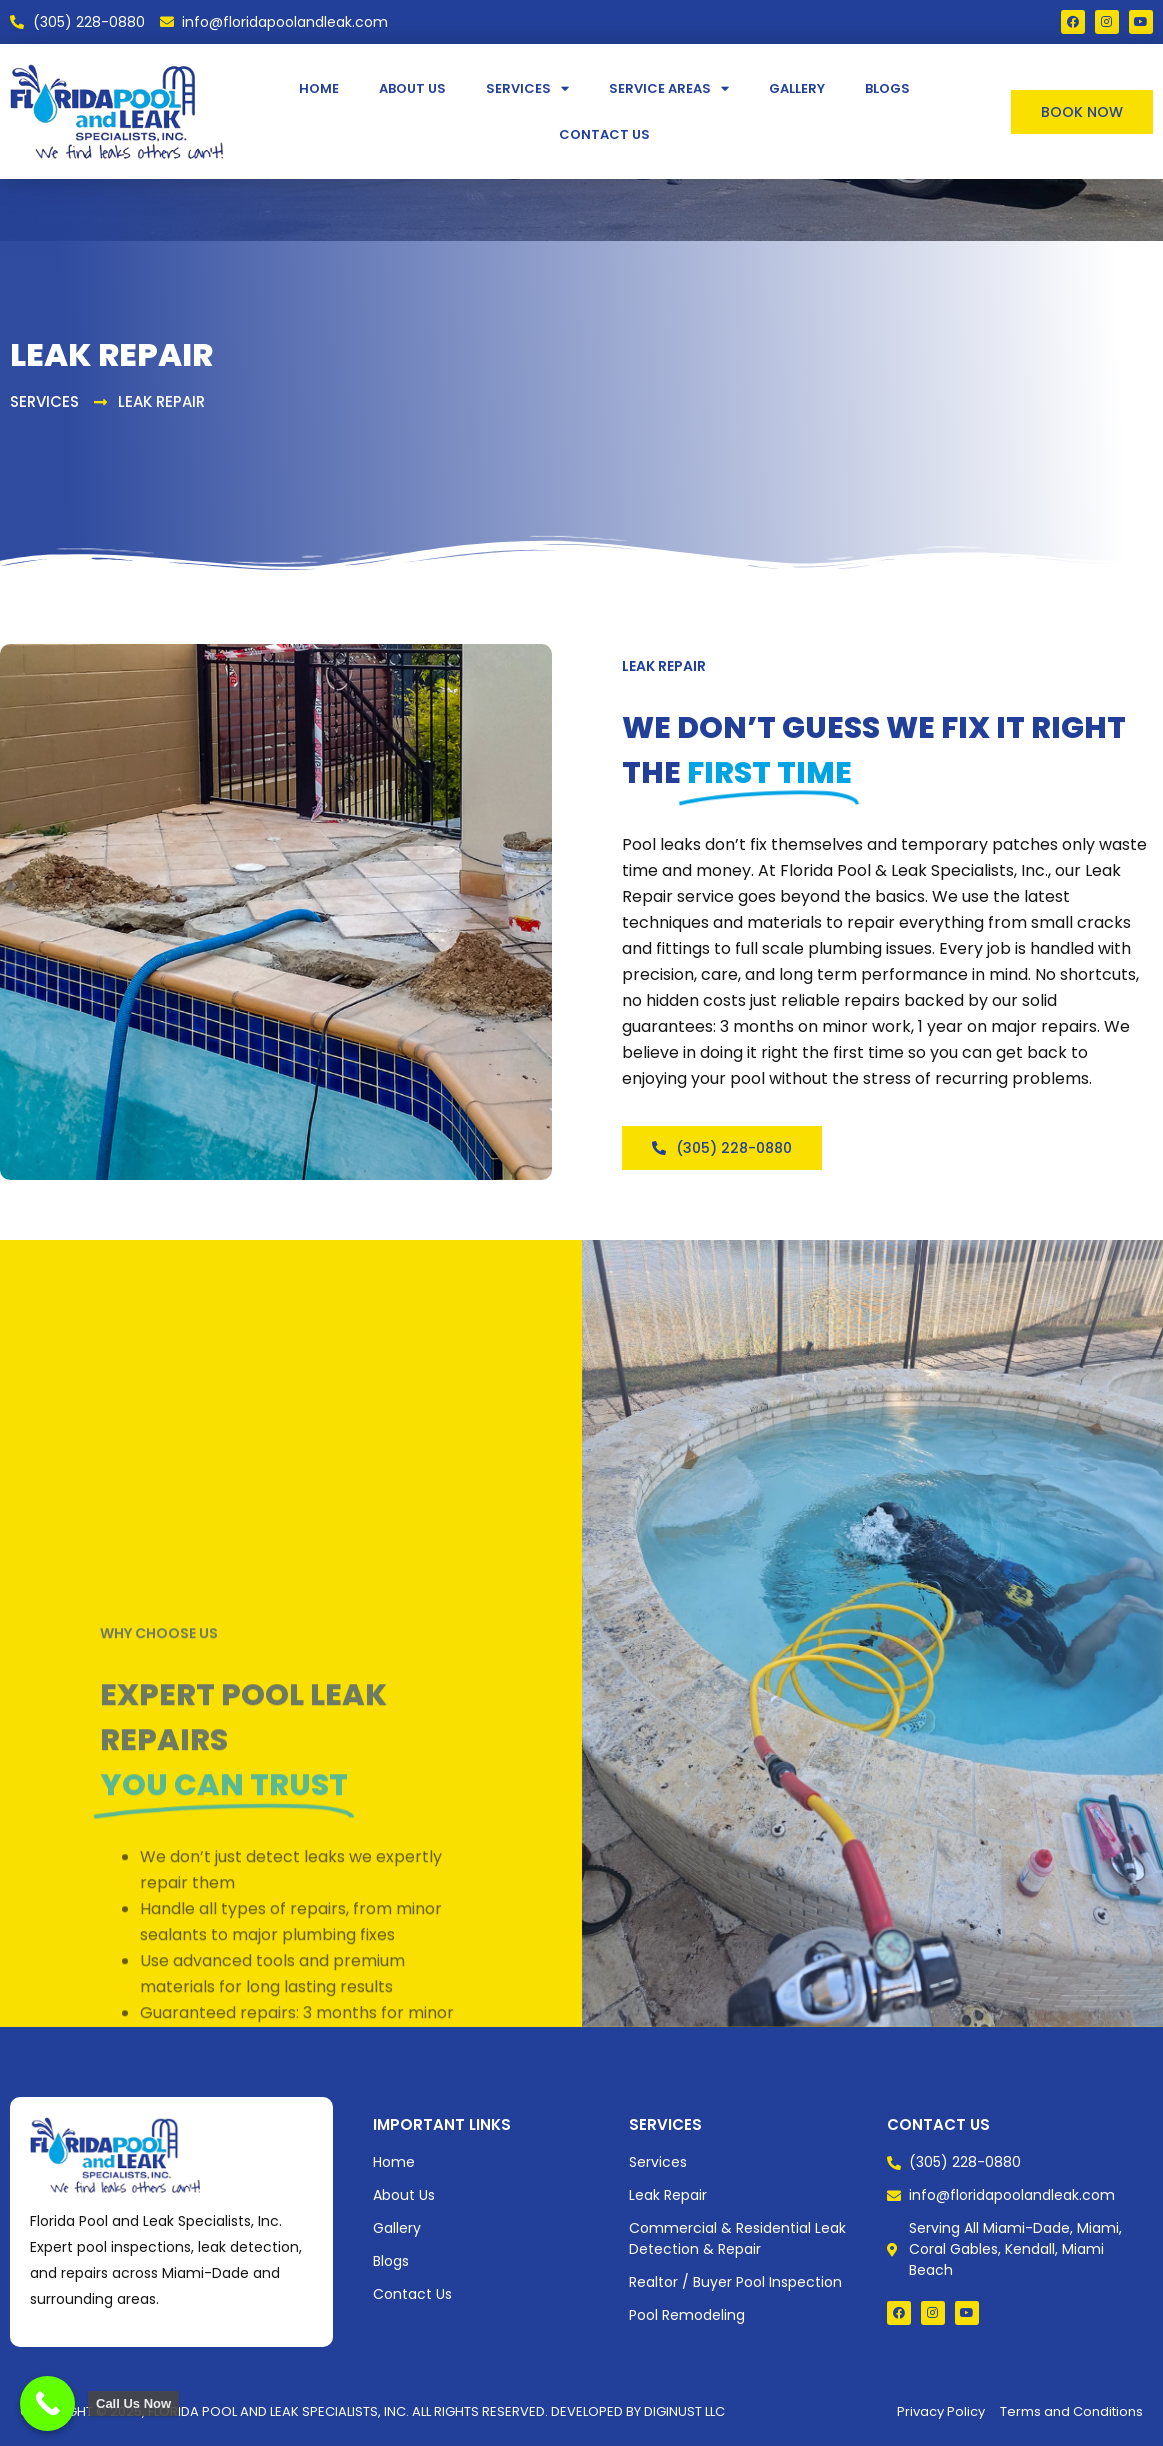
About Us (412, 88)
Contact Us (604, 134)
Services (527, 88)
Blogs (887, 88)
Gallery (797, 88)
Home (319, 88)
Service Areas (669, 88)
